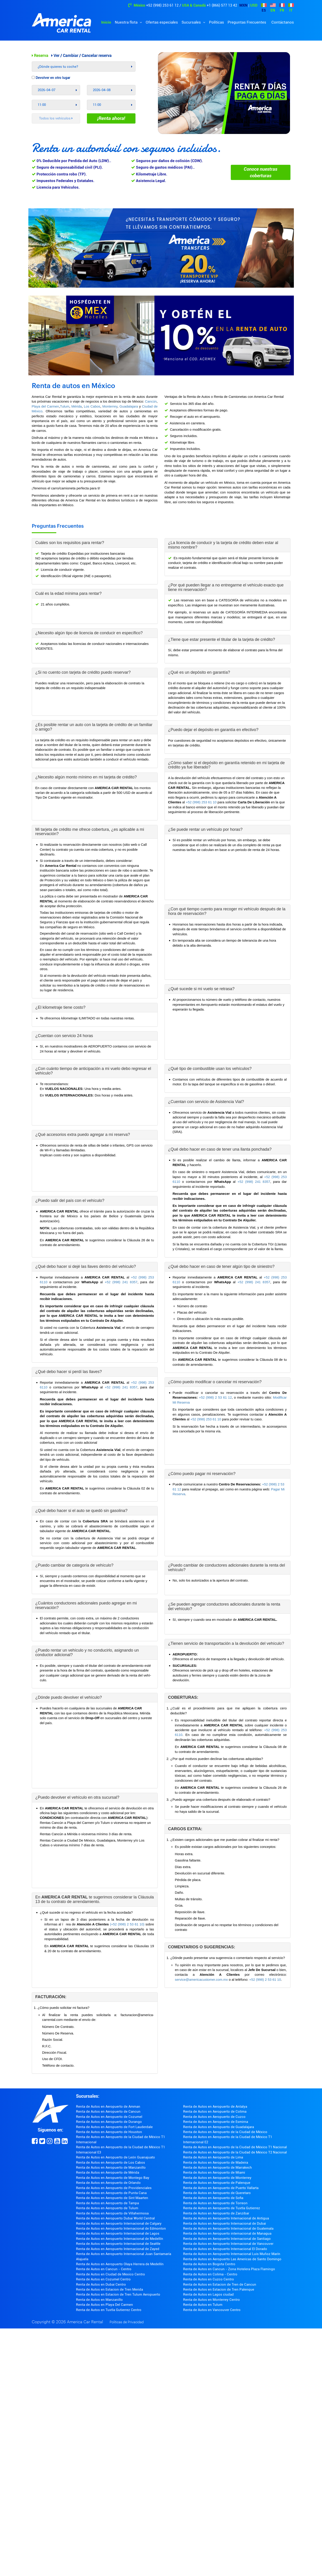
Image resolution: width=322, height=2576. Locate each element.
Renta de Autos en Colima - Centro (210, 2274)
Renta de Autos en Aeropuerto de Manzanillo (111, 2167)
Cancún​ (151, 401)
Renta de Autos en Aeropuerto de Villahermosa (112, 2213)
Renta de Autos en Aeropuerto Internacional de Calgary (119, 2223)
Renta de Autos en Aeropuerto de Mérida (107, 2172)
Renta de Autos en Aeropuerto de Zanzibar (216, 2213)
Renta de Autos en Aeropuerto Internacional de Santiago (227, 2239)
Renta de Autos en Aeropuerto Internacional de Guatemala (228, 2228)
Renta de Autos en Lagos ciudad (208, 2294)
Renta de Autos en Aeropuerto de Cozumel (109, 2117)
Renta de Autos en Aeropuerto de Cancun (108, 2111)
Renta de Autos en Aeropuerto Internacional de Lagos (117, 2233)
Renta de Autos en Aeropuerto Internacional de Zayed (117, 2249)
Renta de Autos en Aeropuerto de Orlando (108, 2183)
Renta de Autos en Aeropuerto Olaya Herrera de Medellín (120, 2264)
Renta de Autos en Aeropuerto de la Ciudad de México (225, 2132)
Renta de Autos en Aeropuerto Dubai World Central (115, 2218)
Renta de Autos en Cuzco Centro (208, 2279)
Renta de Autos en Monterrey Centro (211, 2300)
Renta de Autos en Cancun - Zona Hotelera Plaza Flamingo (229, 2269)
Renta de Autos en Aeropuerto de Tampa (107, 2203)
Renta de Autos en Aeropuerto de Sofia (213, 2198)
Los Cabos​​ (92, 406)
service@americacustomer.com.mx (201, 1979)
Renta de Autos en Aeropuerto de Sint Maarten (112, 2198)
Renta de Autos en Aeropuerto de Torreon (215, 2203)
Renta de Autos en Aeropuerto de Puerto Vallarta (220, 2188)
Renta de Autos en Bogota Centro (209, 2264)
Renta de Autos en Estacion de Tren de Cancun (219, 2284)
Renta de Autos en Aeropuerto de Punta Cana (111, 2193)
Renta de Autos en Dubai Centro (101, 2284)
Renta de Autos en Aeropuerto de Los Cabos (110, 2162)
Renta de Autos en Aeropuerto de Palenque (216, 2183)
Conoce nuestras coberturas (260, 172)
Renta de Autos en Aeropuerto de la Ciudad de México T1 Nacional (235, 2147)
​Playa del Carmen (45, 406)
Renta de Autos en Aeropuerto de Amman (108, 2107)
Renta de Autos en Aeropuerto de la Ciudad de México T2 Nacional (235, 2152)
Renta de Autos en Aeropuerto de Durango (109, 2122)
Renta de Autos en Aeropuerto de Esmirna (215, 2122)
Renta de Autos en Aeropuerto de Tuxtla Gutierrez (221, 2208)
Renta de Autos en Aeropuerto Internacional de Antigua (226, 2218)
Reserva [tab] (40, 55)
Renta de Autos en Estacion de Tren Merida (109, 2289)
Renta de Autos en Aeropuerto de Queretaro (217, 2193)
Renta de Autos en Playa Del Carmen (104, 2305)
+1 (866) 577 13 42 (222, 5)
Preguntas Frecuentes (247, 22)
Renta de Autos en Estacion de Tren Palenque (218, 2289)
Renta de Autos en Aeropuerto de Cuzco (214, 2117)
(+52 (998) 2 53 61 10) (127, 1924)
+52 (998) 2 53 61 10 (265, 1979)
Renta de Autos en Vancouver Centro (212, 2310)
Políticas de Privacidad (127, 2322)
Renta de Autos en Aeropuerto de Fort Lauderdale (114, 2127)
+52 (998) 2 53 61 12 (215, 1397)
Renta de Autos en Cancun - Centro (103, 2269)
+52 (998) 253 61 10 (201, 802)
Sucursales (192, 22)
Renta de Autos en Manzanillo (99, 2300)
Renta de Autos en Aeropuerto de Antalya (215, 2107)
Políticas (216, 22)
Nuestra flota (126, 22)
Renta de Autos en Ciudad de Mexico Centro (110, 2274)
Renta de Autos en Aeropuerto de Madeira (215, 2162)
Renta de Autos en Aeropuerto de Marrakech (217, 2167)
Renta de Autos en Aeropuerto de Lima (213, 2157)
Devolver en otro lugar (51, 78)
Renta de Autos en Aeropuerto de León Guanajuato (115, 2157)
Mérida (76, 406)
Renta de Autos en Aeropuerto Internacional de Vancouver (228, 2244)
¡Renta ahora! (111, 118)
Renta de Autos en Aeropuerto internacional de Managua (227, 2233)
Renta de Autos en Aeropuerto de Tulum (107, 2208)
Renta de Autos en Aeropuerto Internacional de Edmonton (121, 2228)
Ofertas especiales (162, 22)
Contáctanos (282, 22)
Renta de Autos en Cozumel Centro (103, 2279)
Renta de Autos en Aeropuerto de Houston (109, 2132)
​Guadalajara (128, 406)
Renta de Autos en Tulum (202, 2305)
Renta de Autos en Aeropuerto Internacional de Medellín (119, 2239)
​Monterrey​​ (109, 406)
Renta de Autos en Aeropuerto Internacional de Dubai (224, 2223)
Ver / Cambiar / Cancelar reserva (81, 55)
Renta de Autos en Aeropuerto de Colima (214, 2111)
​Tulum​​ (64, 406)
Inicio (106, 22)
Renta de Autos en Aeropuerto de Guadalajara (218, 2127)
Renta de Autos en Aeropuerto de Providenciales (114, 2188)
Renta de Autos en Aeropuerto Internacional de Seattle (118, 2244)
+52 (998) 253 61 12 (162, 5)
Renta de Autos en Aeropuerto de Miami (214, 2172)
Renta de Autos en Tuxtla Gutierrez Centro (108, 2310)
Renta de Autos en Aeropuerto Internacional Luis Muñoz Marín (231, 2254)
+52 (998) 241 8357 (253, 1182)
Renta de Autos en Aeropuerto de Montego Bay (112, 2178)
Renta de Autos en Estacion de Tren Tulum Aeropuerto (118, 2294)
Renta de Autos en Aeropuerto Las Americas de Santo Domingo (232, 2259)
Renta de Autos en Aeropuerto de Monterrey (217, 2178)
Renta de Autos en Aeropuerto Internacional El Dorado (225, 2249)
